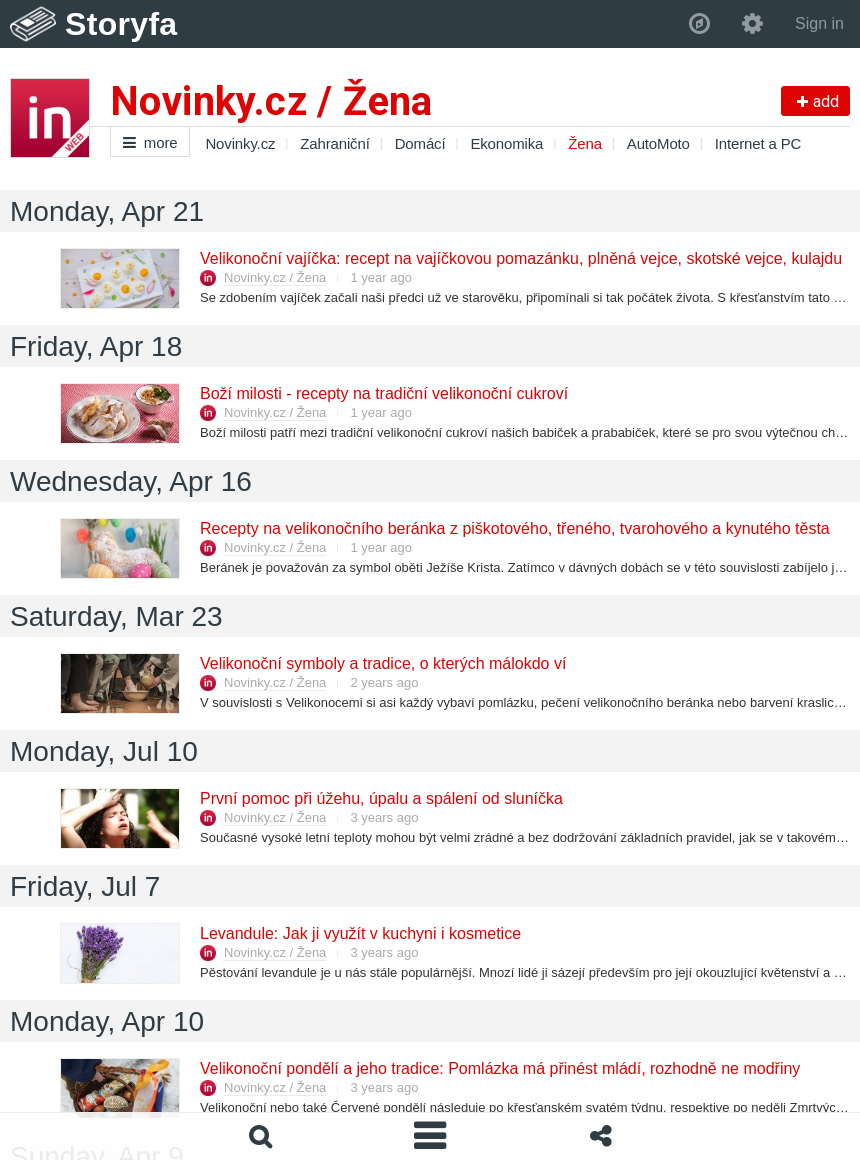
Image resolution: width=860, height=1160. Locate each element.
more (150, 142)
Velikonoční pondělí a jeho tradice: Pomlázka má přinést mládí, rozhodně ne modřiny (499, 1068)
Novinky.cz (240, 143)
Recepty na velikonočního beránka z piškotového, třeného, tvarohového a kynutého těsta (514, 528)
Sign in (819, 23)
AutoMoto (658, 143)
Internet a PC (758, 143)
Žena (585, 143)
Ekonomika (506, 143)
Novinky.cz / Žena (275, 277)
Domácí (420, 143)
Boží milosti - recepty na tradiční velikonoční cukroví (383, 393)
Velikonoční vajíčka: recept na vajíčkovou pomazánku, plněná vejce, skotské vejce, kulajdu (520, 258)
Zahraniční (334, 143)
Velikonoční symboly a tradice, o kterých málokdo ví (382, 663)
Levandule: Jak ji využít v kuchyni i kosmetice (359, 933)
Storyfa (121, 24)
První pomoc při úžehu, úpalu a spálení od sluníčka (380, 798)
